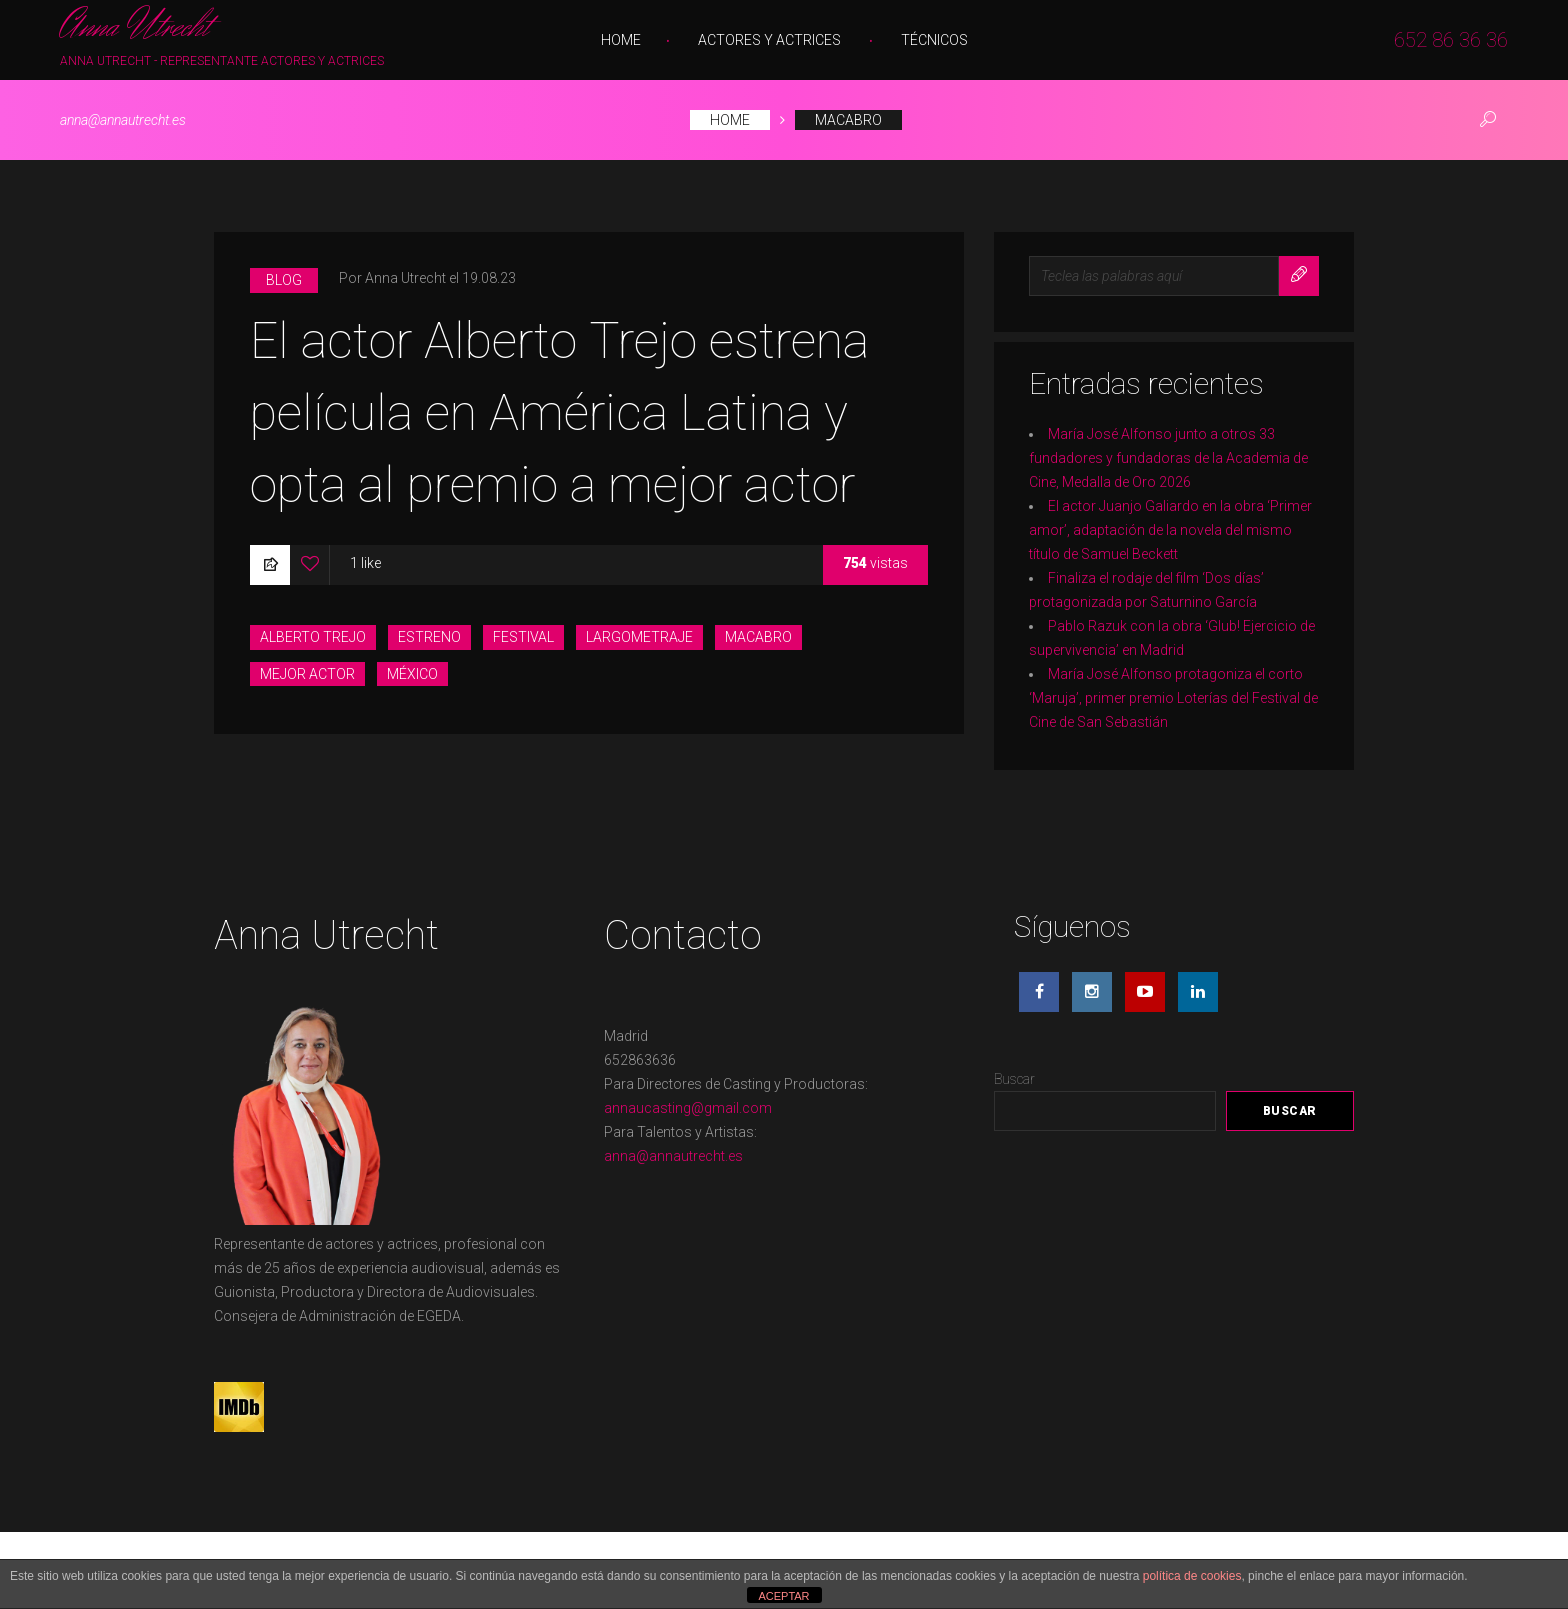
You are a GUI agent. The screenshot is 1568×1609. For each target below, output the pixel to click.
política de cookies (1192, 1576)
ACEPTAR (783, 1596)
